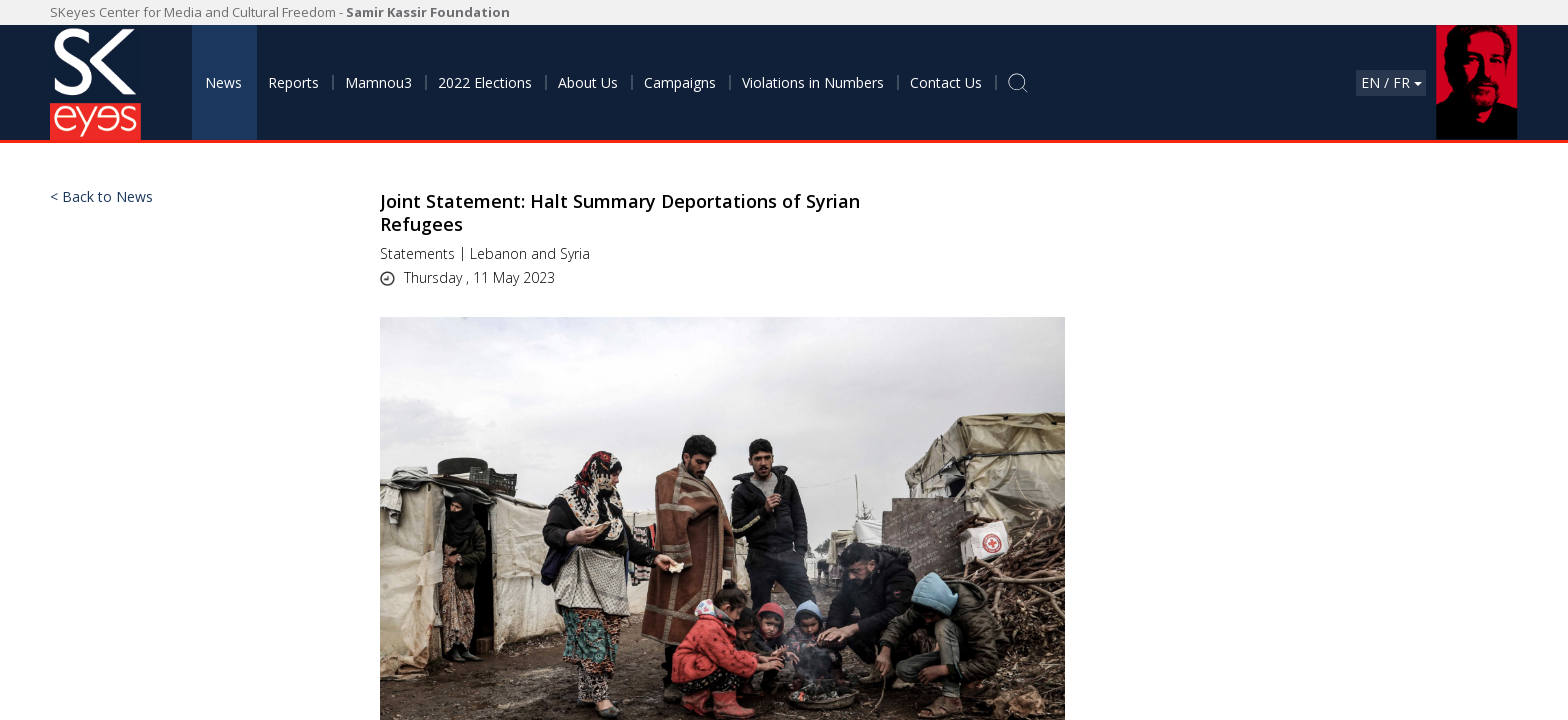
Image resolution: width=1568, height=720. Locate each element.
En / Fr (1391, 82)
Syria (575, 253)
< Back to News (101, 197)
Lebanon (498, 253)
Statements (417, 253)
